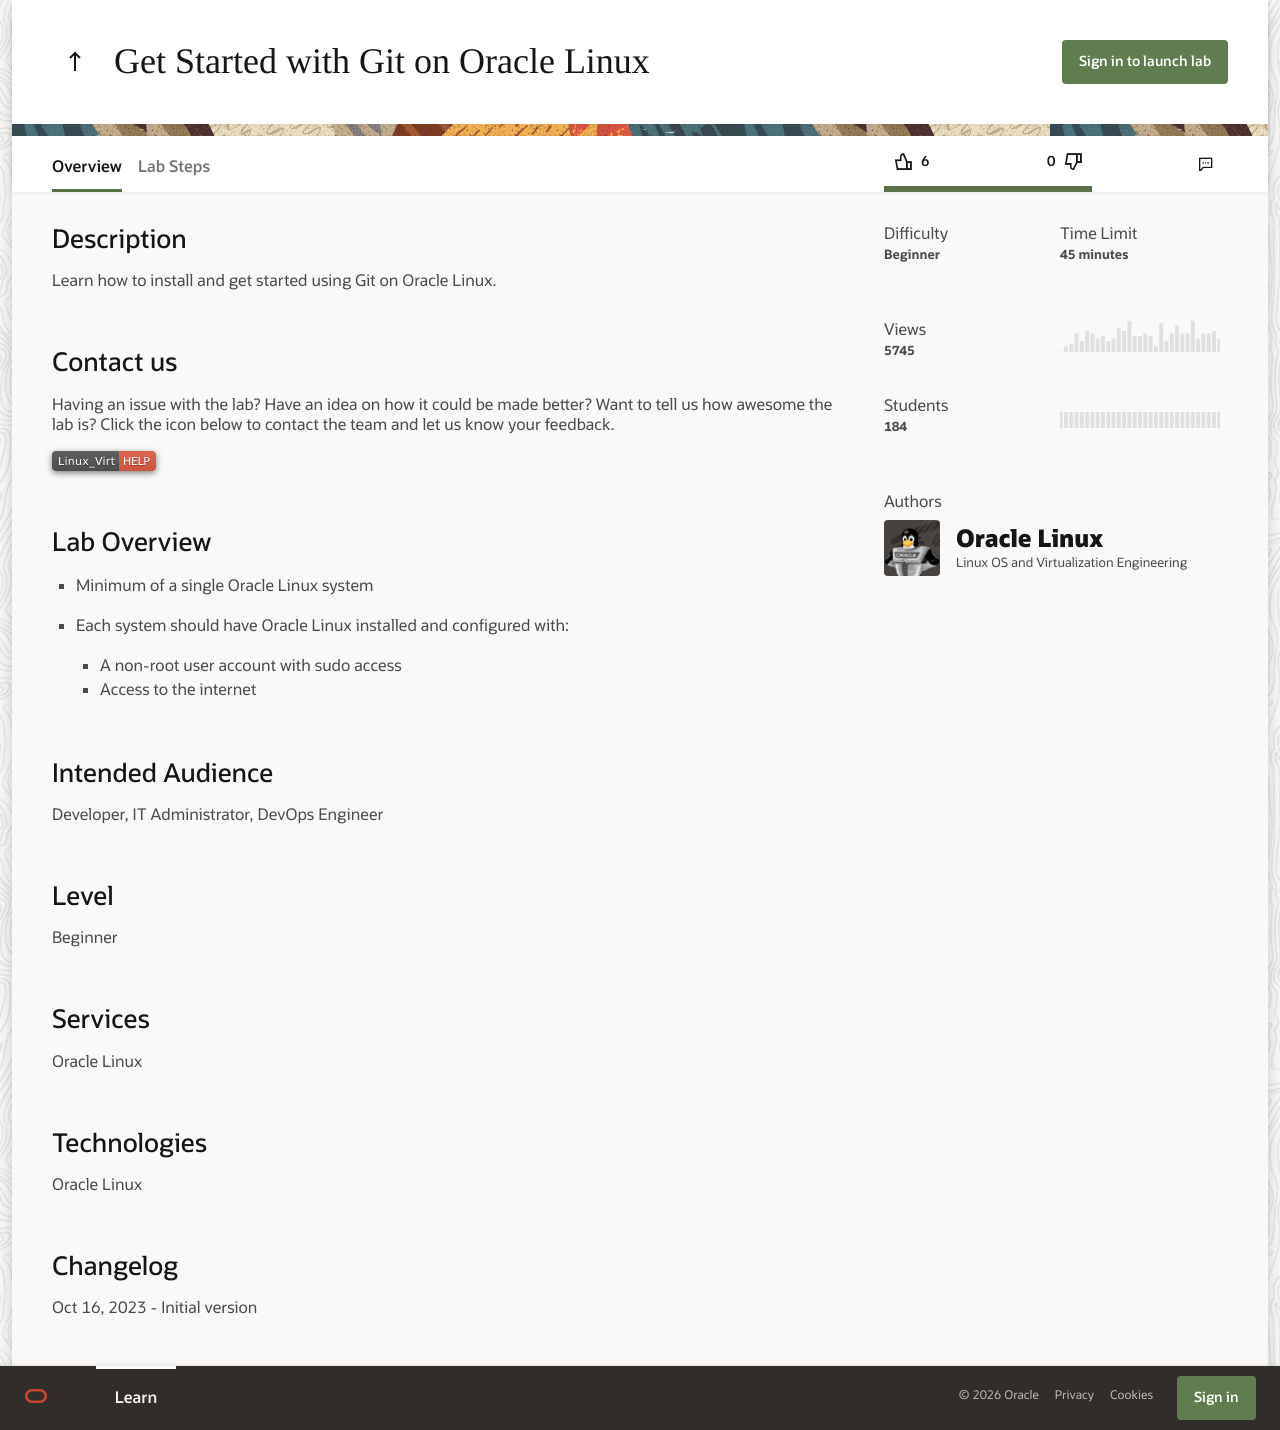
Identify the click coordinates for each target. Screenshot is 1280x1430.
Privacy (1074, 1395)
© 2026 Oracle (999, 1395)
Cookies (1131, 1395)
